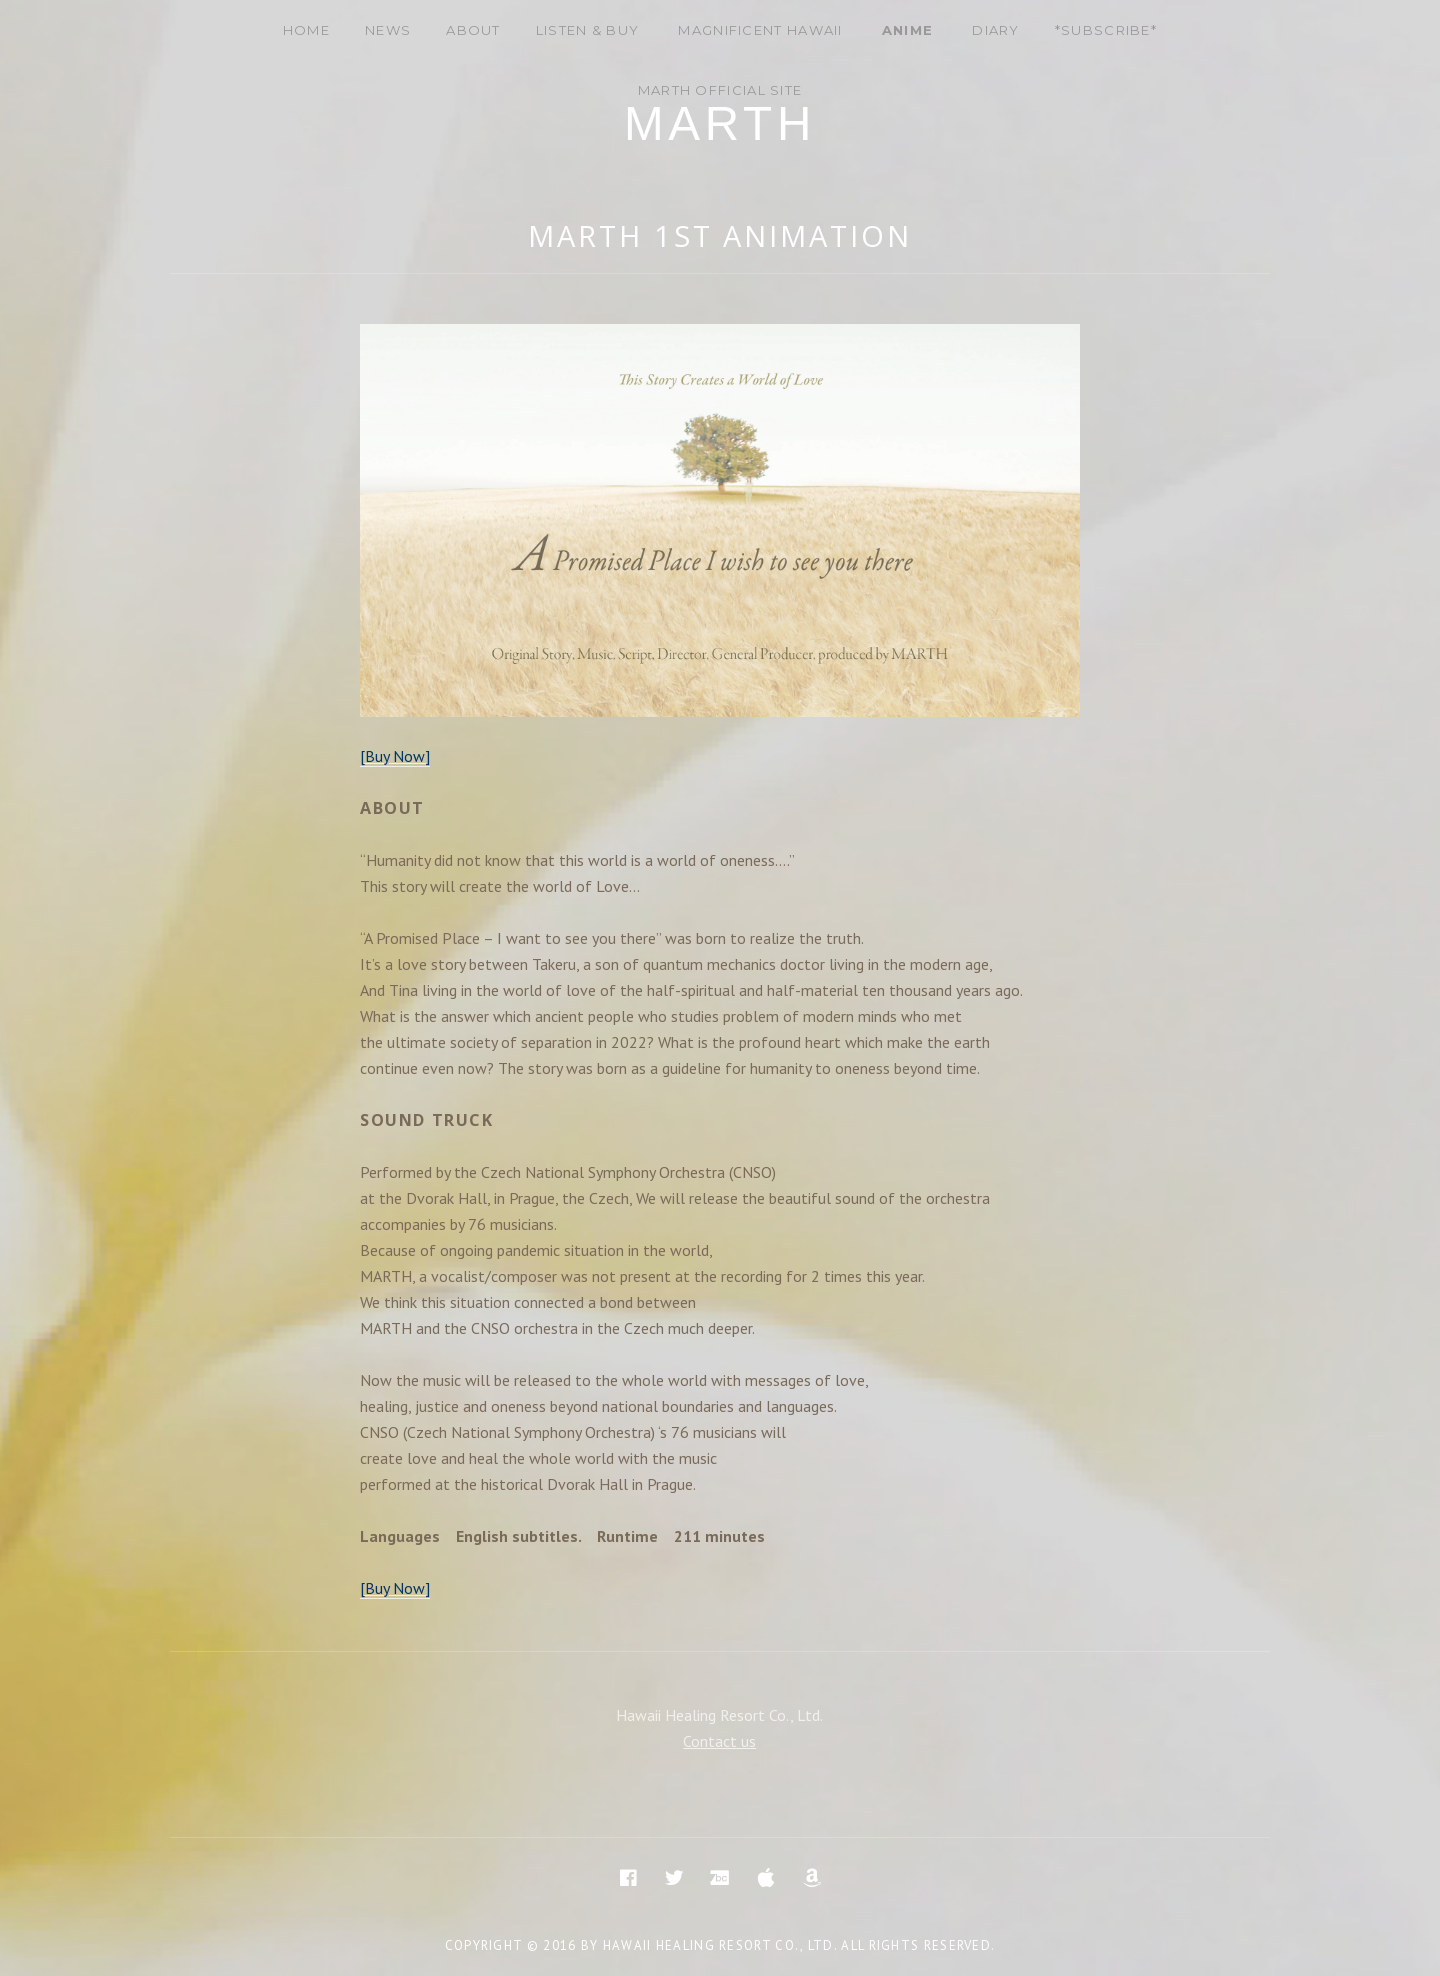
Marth (720, 123)
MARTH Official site (720, 90)
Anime (908, 30)
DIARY (996, 30)
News (388, 30)
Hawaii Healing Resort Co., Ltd (718, 1945)
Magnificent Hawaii (760, 30)
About (473, 30)
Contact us (719, 1741)
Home (306, 30)
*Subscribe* (1106, 30)
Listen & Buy (588, 30)
